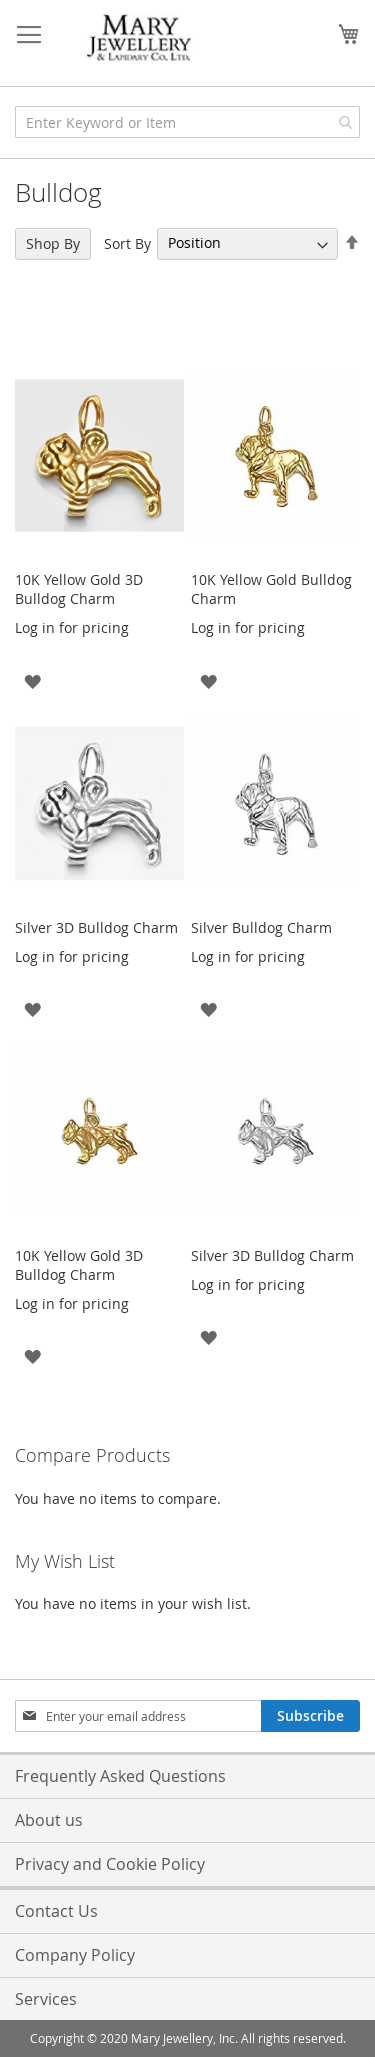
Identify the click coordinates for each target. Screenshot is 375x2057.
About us (49, 1820)
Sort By (127, 242)
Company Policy (75, 1955)
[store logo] (140, 38)
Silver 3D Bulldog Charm (96, 927)
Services (46, 1999)
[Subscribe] (310, 1716)
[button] (32, 679)
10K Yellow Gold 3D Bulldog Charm (79, 589)
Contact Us (56, 1911)
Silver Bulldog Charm (261, 927)
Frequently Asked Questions (120, 1776)
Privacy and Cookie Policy (110, 1864)
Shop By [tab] (53, 243)
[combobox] (187, 122)
